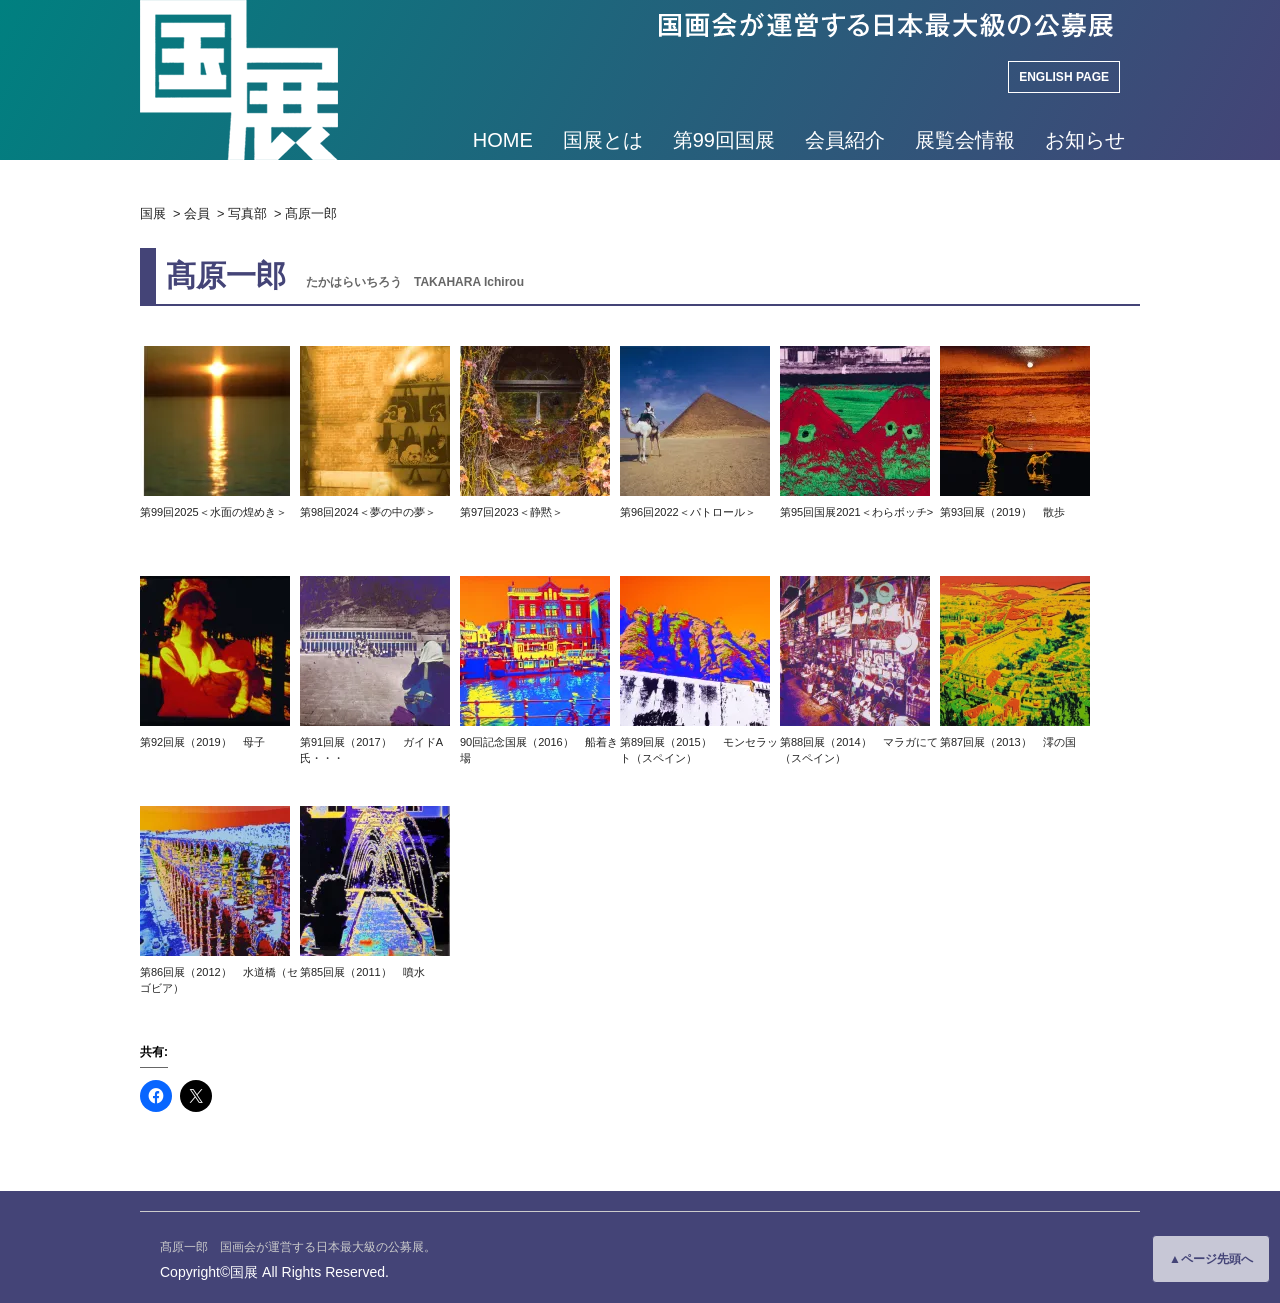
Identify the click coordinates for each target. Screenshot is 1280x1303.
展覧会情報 (965, 140)
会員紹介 (845, 140)
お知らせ (1085, 140)
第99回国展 (724, 140)
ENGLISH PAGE (1064, 77)
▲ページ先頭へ (1211, 1259)
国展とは (603, 140)
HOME (503, 140)
